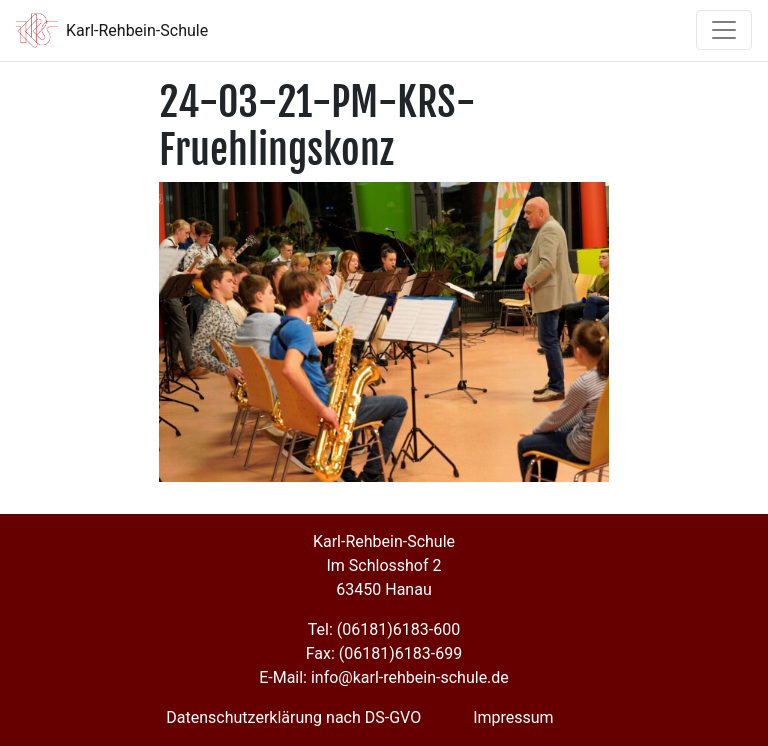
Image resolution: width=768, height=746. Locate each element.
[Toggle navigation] (724, 30)
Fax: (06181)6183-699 (384, 653)
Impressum (513, 717)
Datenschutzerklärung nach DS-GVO (293, 717)
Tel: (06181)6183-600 (384, 629)
